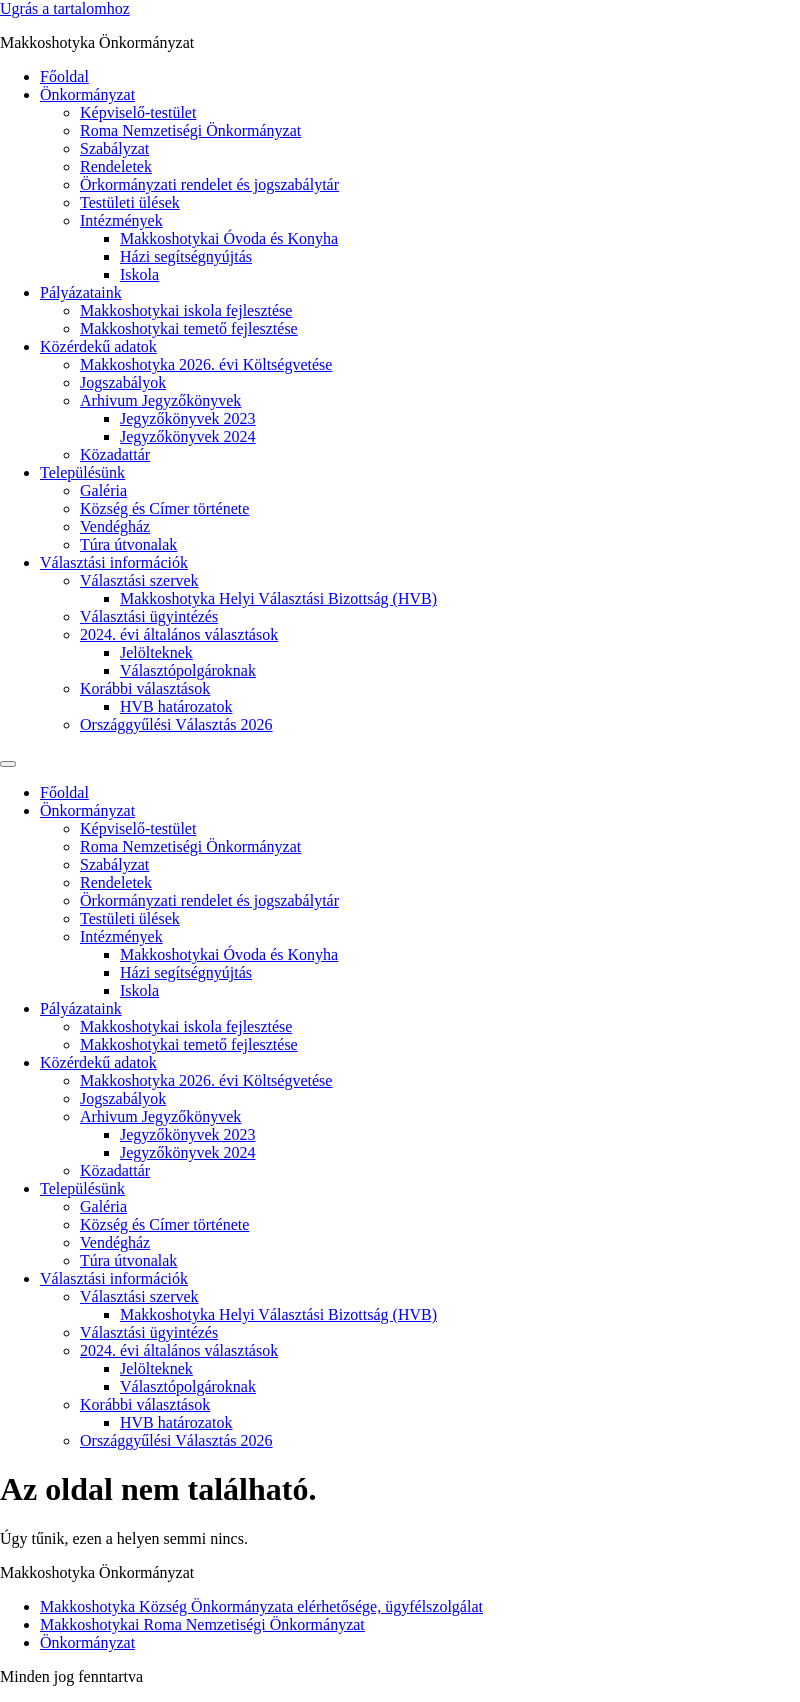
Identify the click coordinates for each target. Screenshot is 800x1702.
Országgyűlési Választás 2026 (176, 724)
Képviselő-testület (138, 112)
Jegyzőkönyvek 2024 (188, 436)
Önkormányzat (87, 94)
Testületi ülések (130, 202)
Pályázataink (81, 292)
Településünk (82, 472)
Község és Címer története (164, 508)
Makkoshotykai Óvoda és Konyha (229, 238)
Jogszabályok (123, 382)
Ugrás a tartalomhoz (65, 8)
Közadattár (115, 454)
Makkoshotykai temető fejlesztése (189, 328)
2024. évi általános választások (179, 634)
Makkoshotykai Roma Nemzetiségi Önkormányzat (202, 1624)
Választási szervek (139, 580)
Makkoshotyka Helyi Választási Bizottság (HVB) (278, 598)
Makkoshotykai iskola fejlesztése (186, 310)
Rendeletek (116, 166)
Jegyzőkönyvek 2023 (188, 418)
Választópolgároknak (188, 670)
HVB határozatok (176, 706)
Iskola (139, 274)
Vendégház (115, 526)
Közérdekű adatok (98, 346)
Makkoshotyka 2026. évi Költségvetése (206, 364)
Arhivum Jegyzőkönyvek (160, 400)
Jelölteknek (156, 652)
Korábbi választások (145, 688)
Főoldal (64, 76)
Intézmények (121, 220)
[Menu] (8, 764)
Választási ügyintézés (149, 616)
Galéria (103, 490)
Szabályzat (114, 148)
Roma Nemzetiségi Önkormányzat (190, 130)
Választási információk (114, 562)
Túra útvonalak (128, 544)
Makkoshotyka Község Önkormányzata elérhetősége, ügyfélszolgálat (261, 1606)
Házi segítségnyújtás (186, 256)
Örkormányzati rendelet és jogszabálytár (209, 184)
